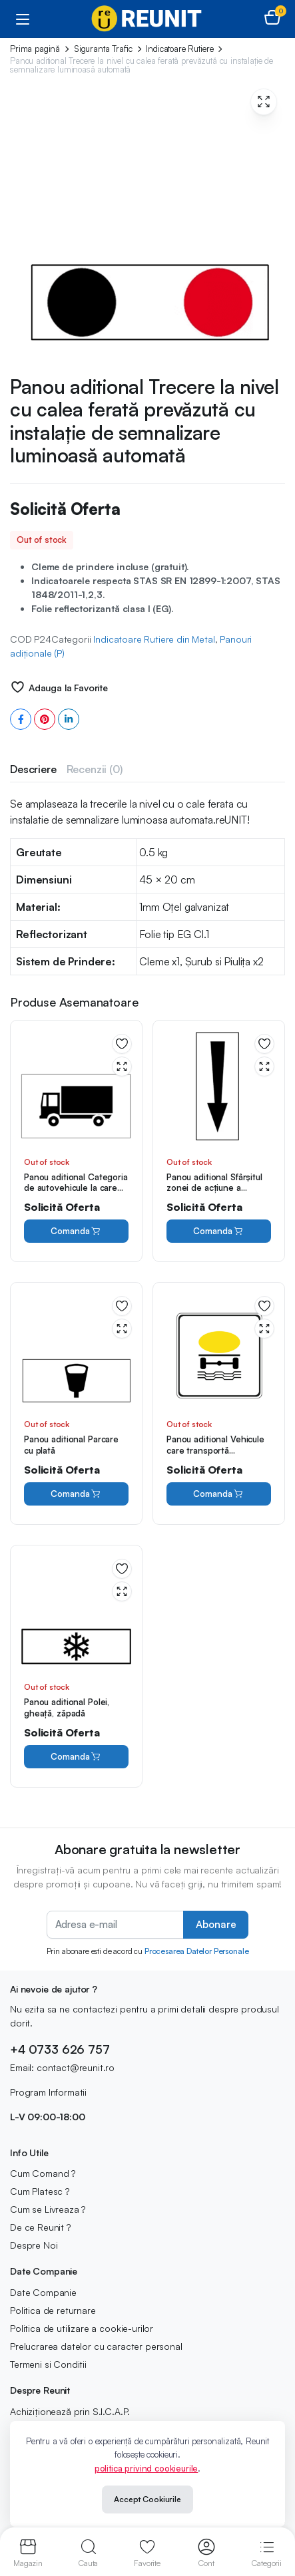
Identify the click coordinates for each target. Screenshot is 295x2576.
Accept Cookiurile (147, 2499)
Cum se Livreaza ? (47, 2209)
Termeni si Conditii (48, 2364)
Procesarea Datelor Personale (197, 1951)
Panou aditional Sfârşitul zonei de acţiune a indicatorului (214, 1188)
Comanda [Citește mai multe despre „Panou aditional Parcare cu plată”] (76, 1494)
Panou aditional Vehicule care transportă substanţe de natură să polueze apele (215, 1456)
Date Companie (43, 2292)
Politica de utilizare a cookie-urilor (81, 2328)
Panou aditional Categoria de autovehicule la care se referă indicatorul (76, 1188)
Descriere (33, 769)
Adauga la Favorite (68, 687)
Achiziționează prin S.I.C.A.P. (70, 2411)
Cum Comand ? (42, 2173)
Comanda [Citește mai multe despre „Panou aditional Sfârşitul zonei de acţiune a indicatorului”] (218, 1231)
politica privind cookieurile (146, 2468)
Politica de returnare (53, 2310)
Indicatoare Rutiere (179, 49)
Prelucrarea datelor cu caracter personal (96, 2346)
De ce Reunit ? (40, 2227)
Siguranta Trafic (103, 49)
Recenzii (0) (95, 769)
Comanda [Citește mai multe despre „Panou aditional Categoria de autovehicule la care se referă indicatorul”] (76, 1231)
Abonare (216, 1924)
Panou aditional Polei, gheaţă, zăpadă (66, 1707)
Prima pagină (35, 49)
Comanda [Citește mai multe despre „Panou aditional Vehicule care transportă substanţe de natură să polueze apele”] (218, 1494)
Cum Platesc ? (39, 2191)
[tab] (33, 769)
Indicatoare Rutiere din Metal (153, 639)
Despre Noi (33, 2245)
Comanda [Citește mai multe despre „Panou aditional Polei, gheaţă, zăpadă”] (76, 1756)
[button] (272, 18)
